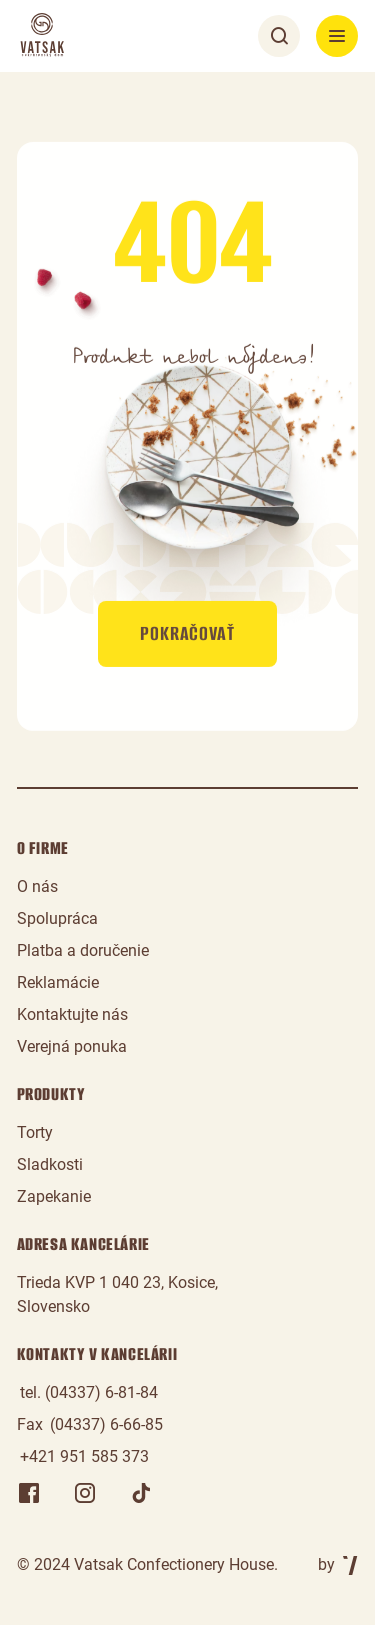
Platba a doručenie (83, 950)
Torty (35, 1132)
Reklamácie (58, 982)
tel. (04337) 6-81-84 (89, 1392)
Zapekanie (54, 1196)
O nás (37, 886)
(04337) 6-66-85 (106, 1424)
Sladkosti (50, 1164)
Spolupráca (57, 918)
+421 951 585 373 (84, 1456)
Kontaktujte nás (72, 1014)
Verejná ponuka (72, 1046)
